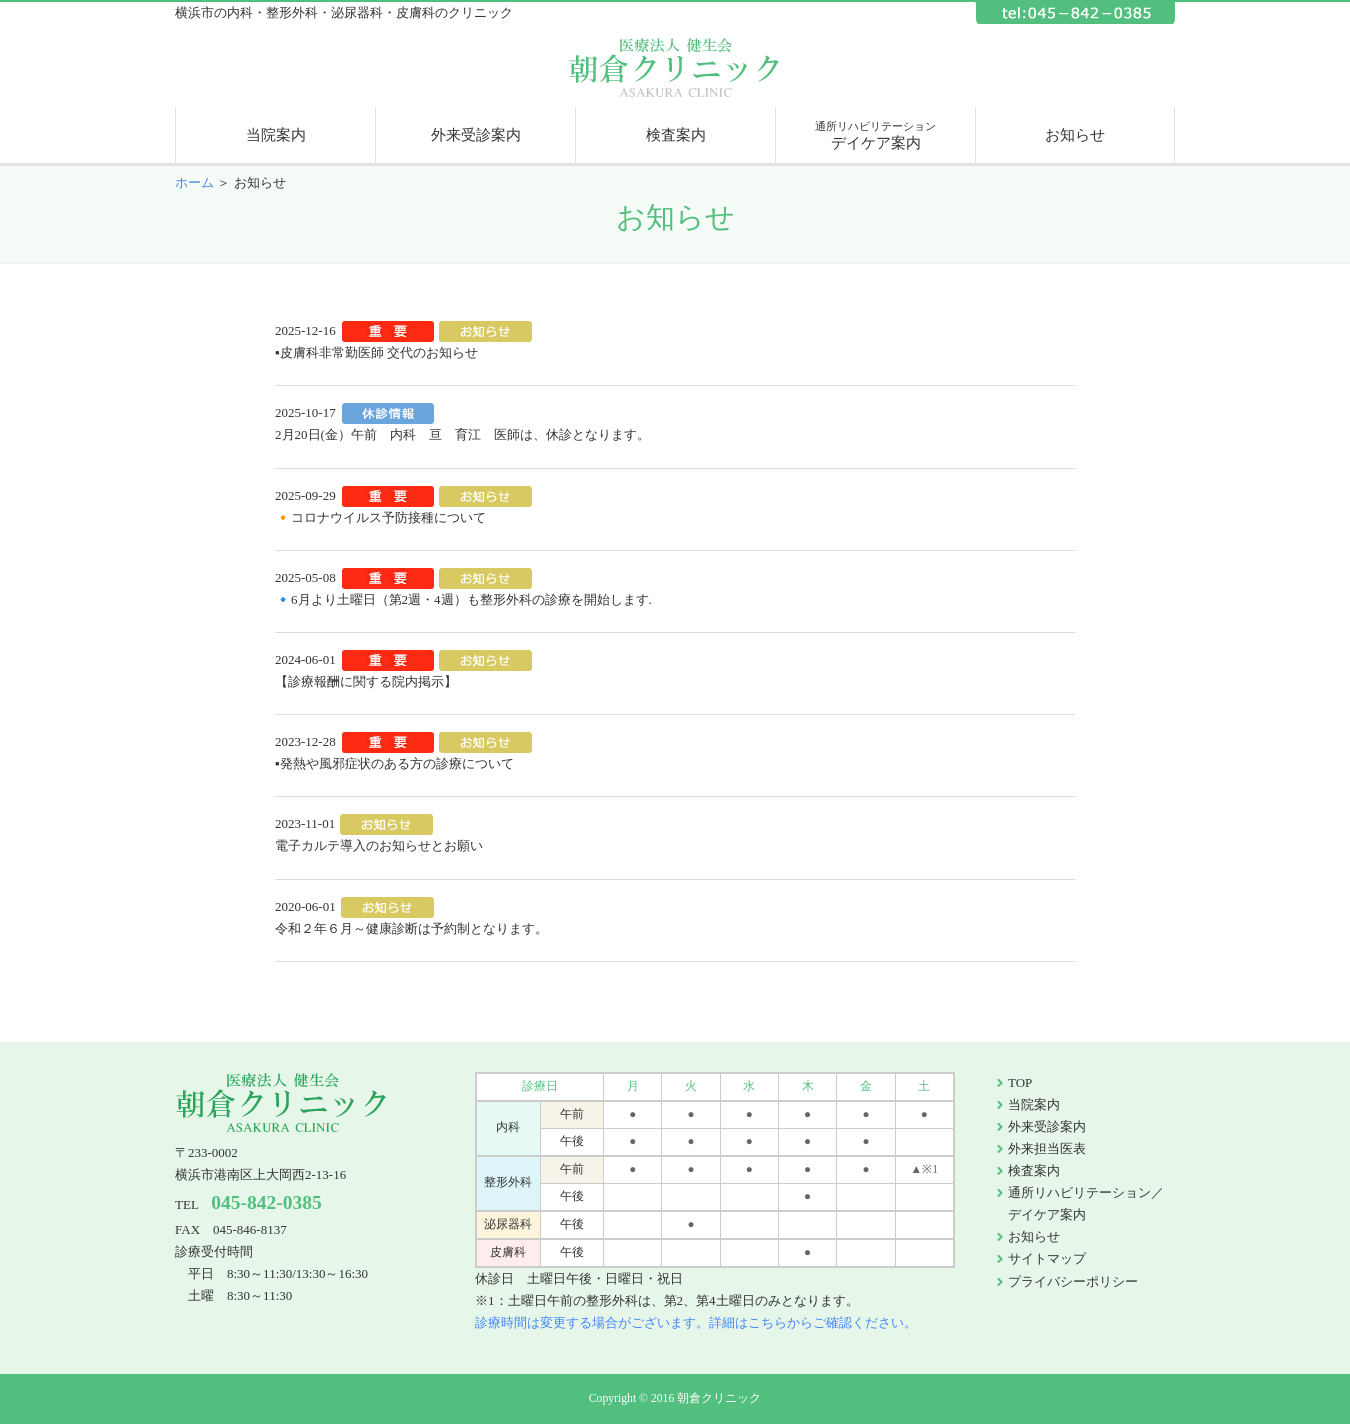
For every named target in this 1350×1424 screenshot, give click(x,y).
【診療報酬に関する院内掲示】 (366, 681)
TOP (1020, 1082)
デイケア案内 (875, 135)
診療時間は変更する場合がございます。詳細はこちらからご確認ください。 (696, 1322)
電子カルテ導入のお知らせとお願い (379, 845)
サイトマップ (1047, 1258)
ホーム (194, 182)
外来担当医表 (1047, 1148)
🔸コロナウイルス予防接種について (380, 517)
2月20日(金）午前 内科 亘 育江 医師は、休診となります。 (462, 434)
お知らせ (1075, 135)
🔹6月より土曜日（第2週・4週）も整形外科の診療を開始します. (463, 599)
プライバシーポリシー (1073, 1281)
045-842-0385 (266, 1202)
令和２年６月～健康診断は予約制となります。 (411, 928)
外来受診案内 (476, 135)
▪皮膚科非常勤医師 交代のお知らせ (376, 352)
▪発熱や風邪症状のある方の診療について (394, 763)
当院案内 (276, 135)
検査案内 (676, 135)
